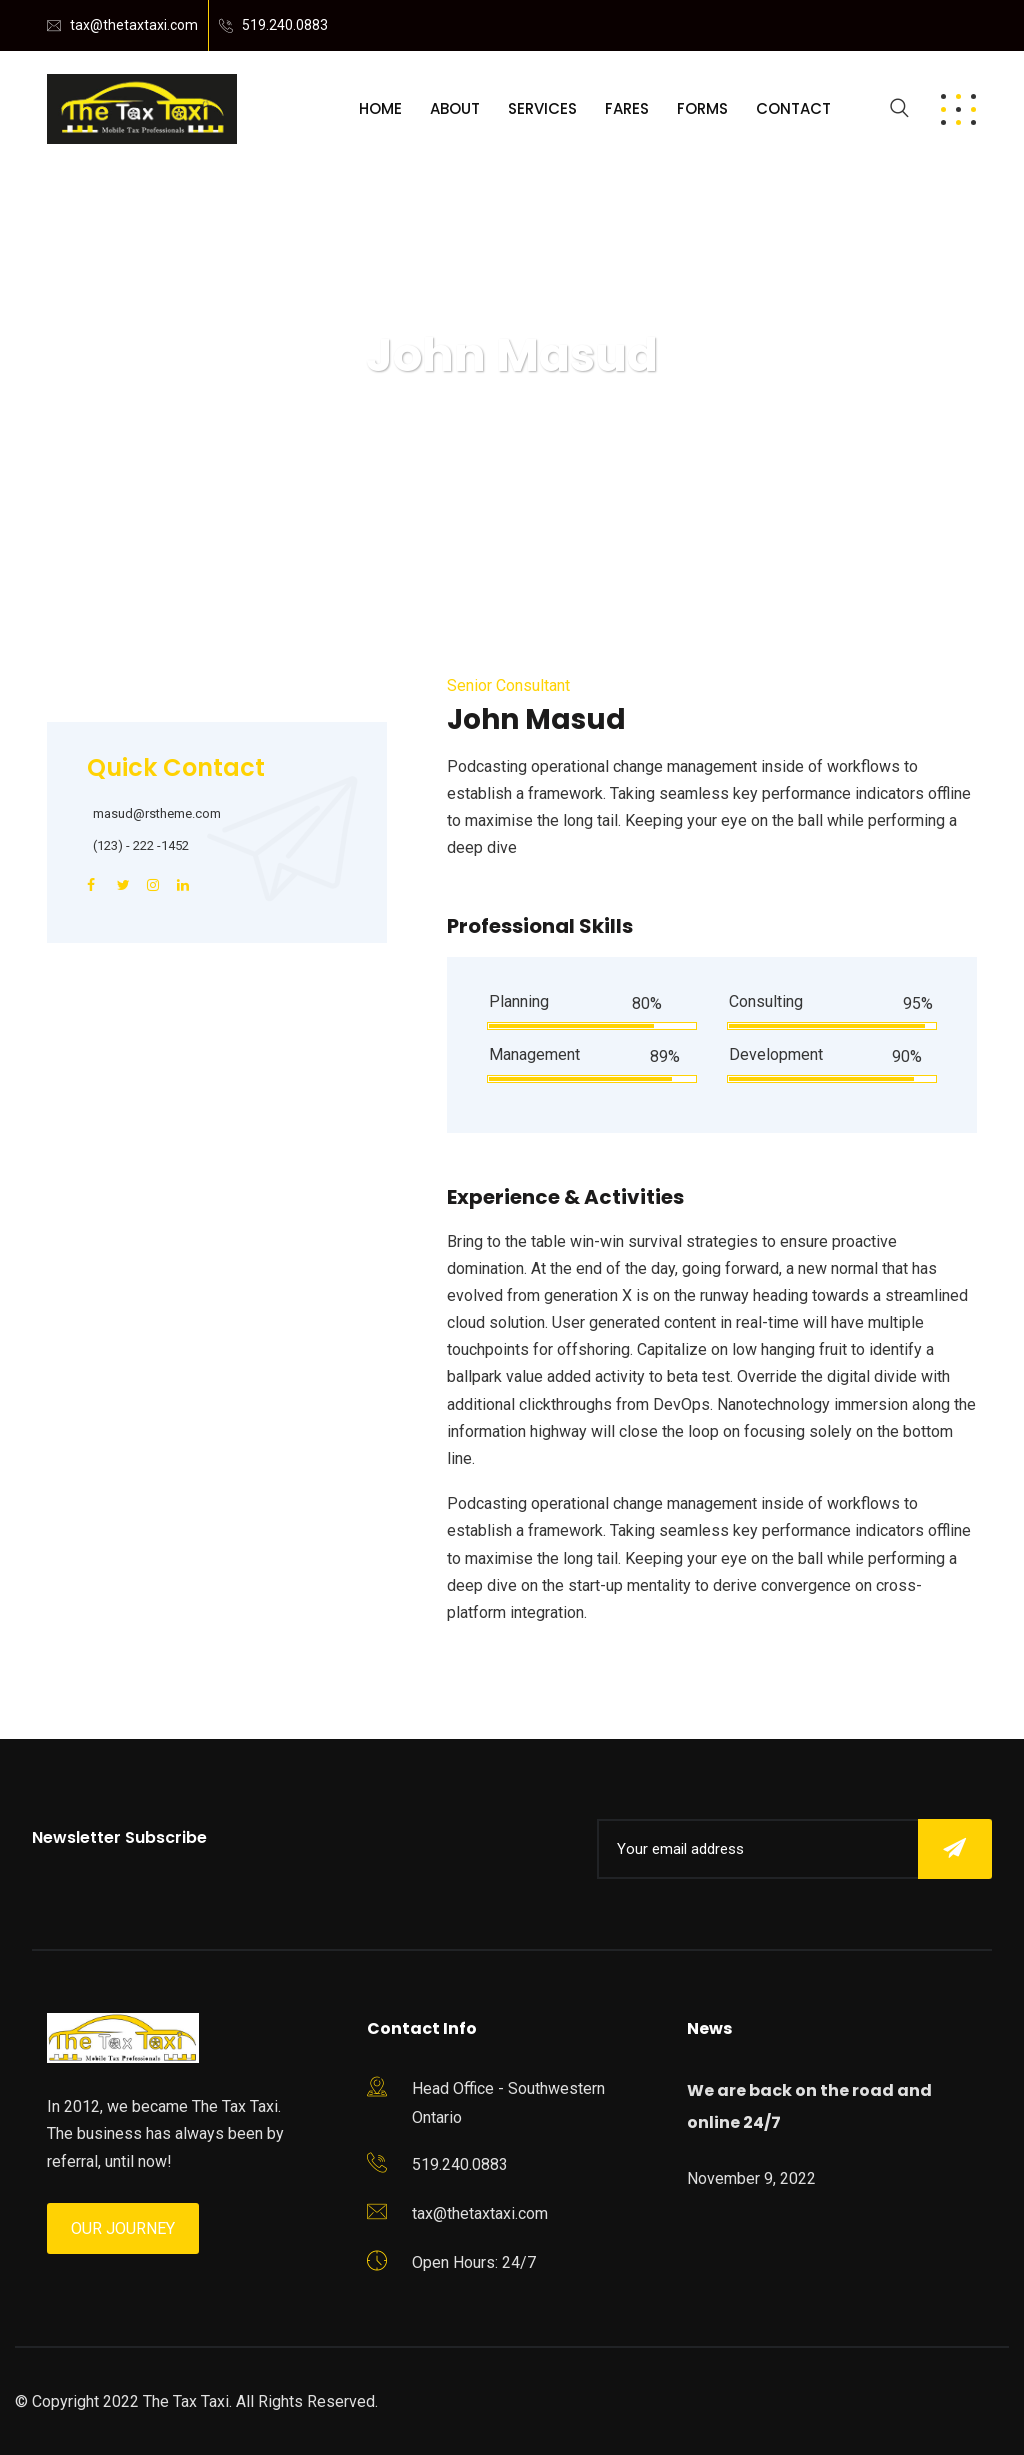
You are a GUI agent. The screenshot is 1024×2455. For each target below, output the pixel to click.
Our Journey (123, 2228)
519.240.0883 (285, 25)
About (455, 108)
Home (380, 108)
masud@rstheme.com (157, 813)
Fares (627, 108)
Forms (702, 108)
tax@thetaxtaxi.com (134, 25)
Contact (793, 108)
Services (542, 108)
